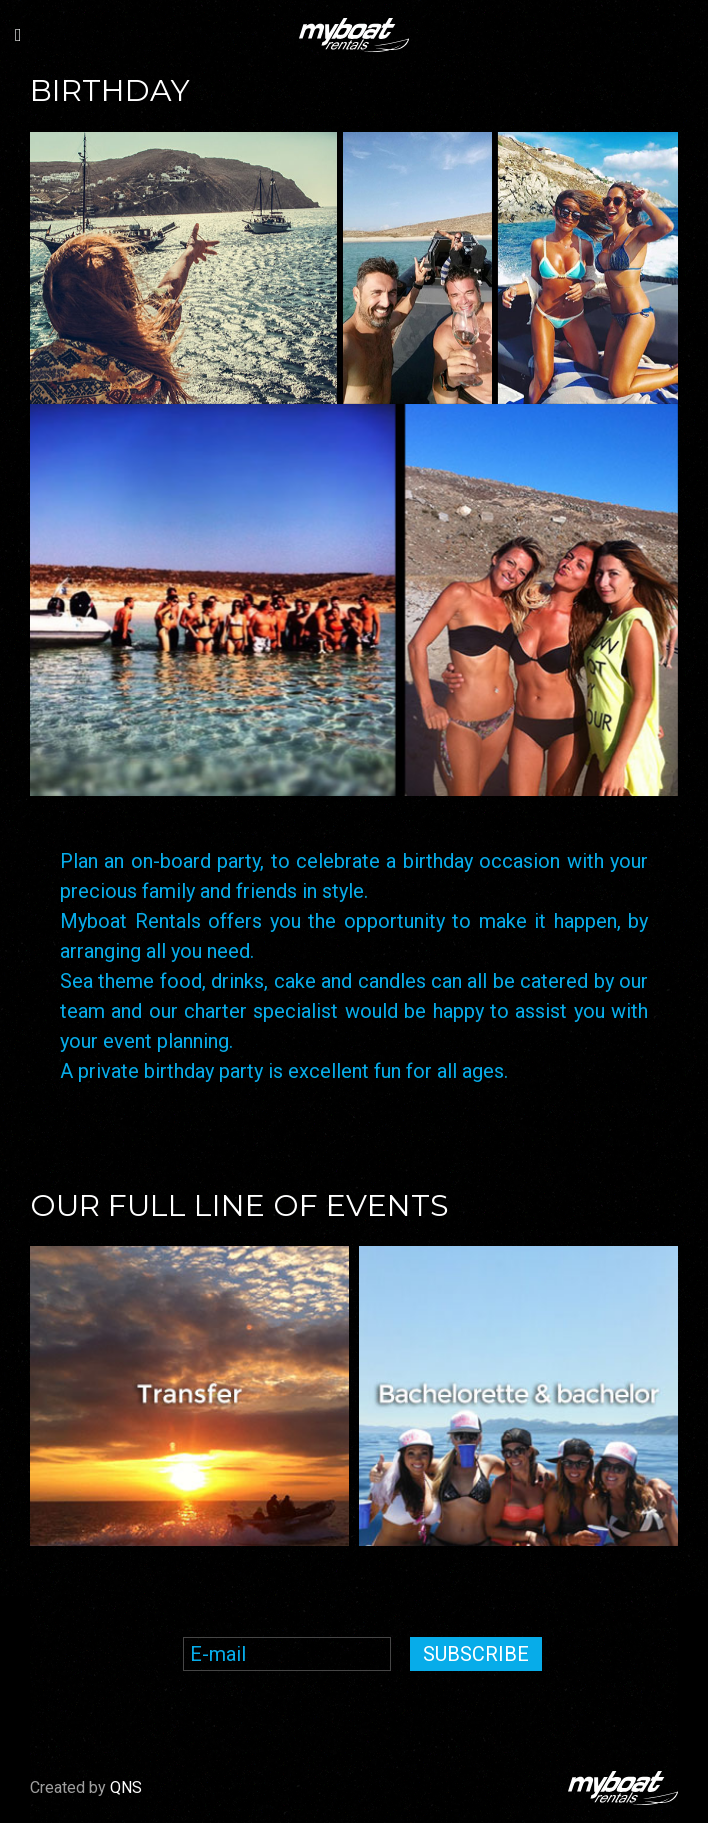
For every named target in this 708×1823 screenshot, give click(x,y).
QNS (126, 1787)
